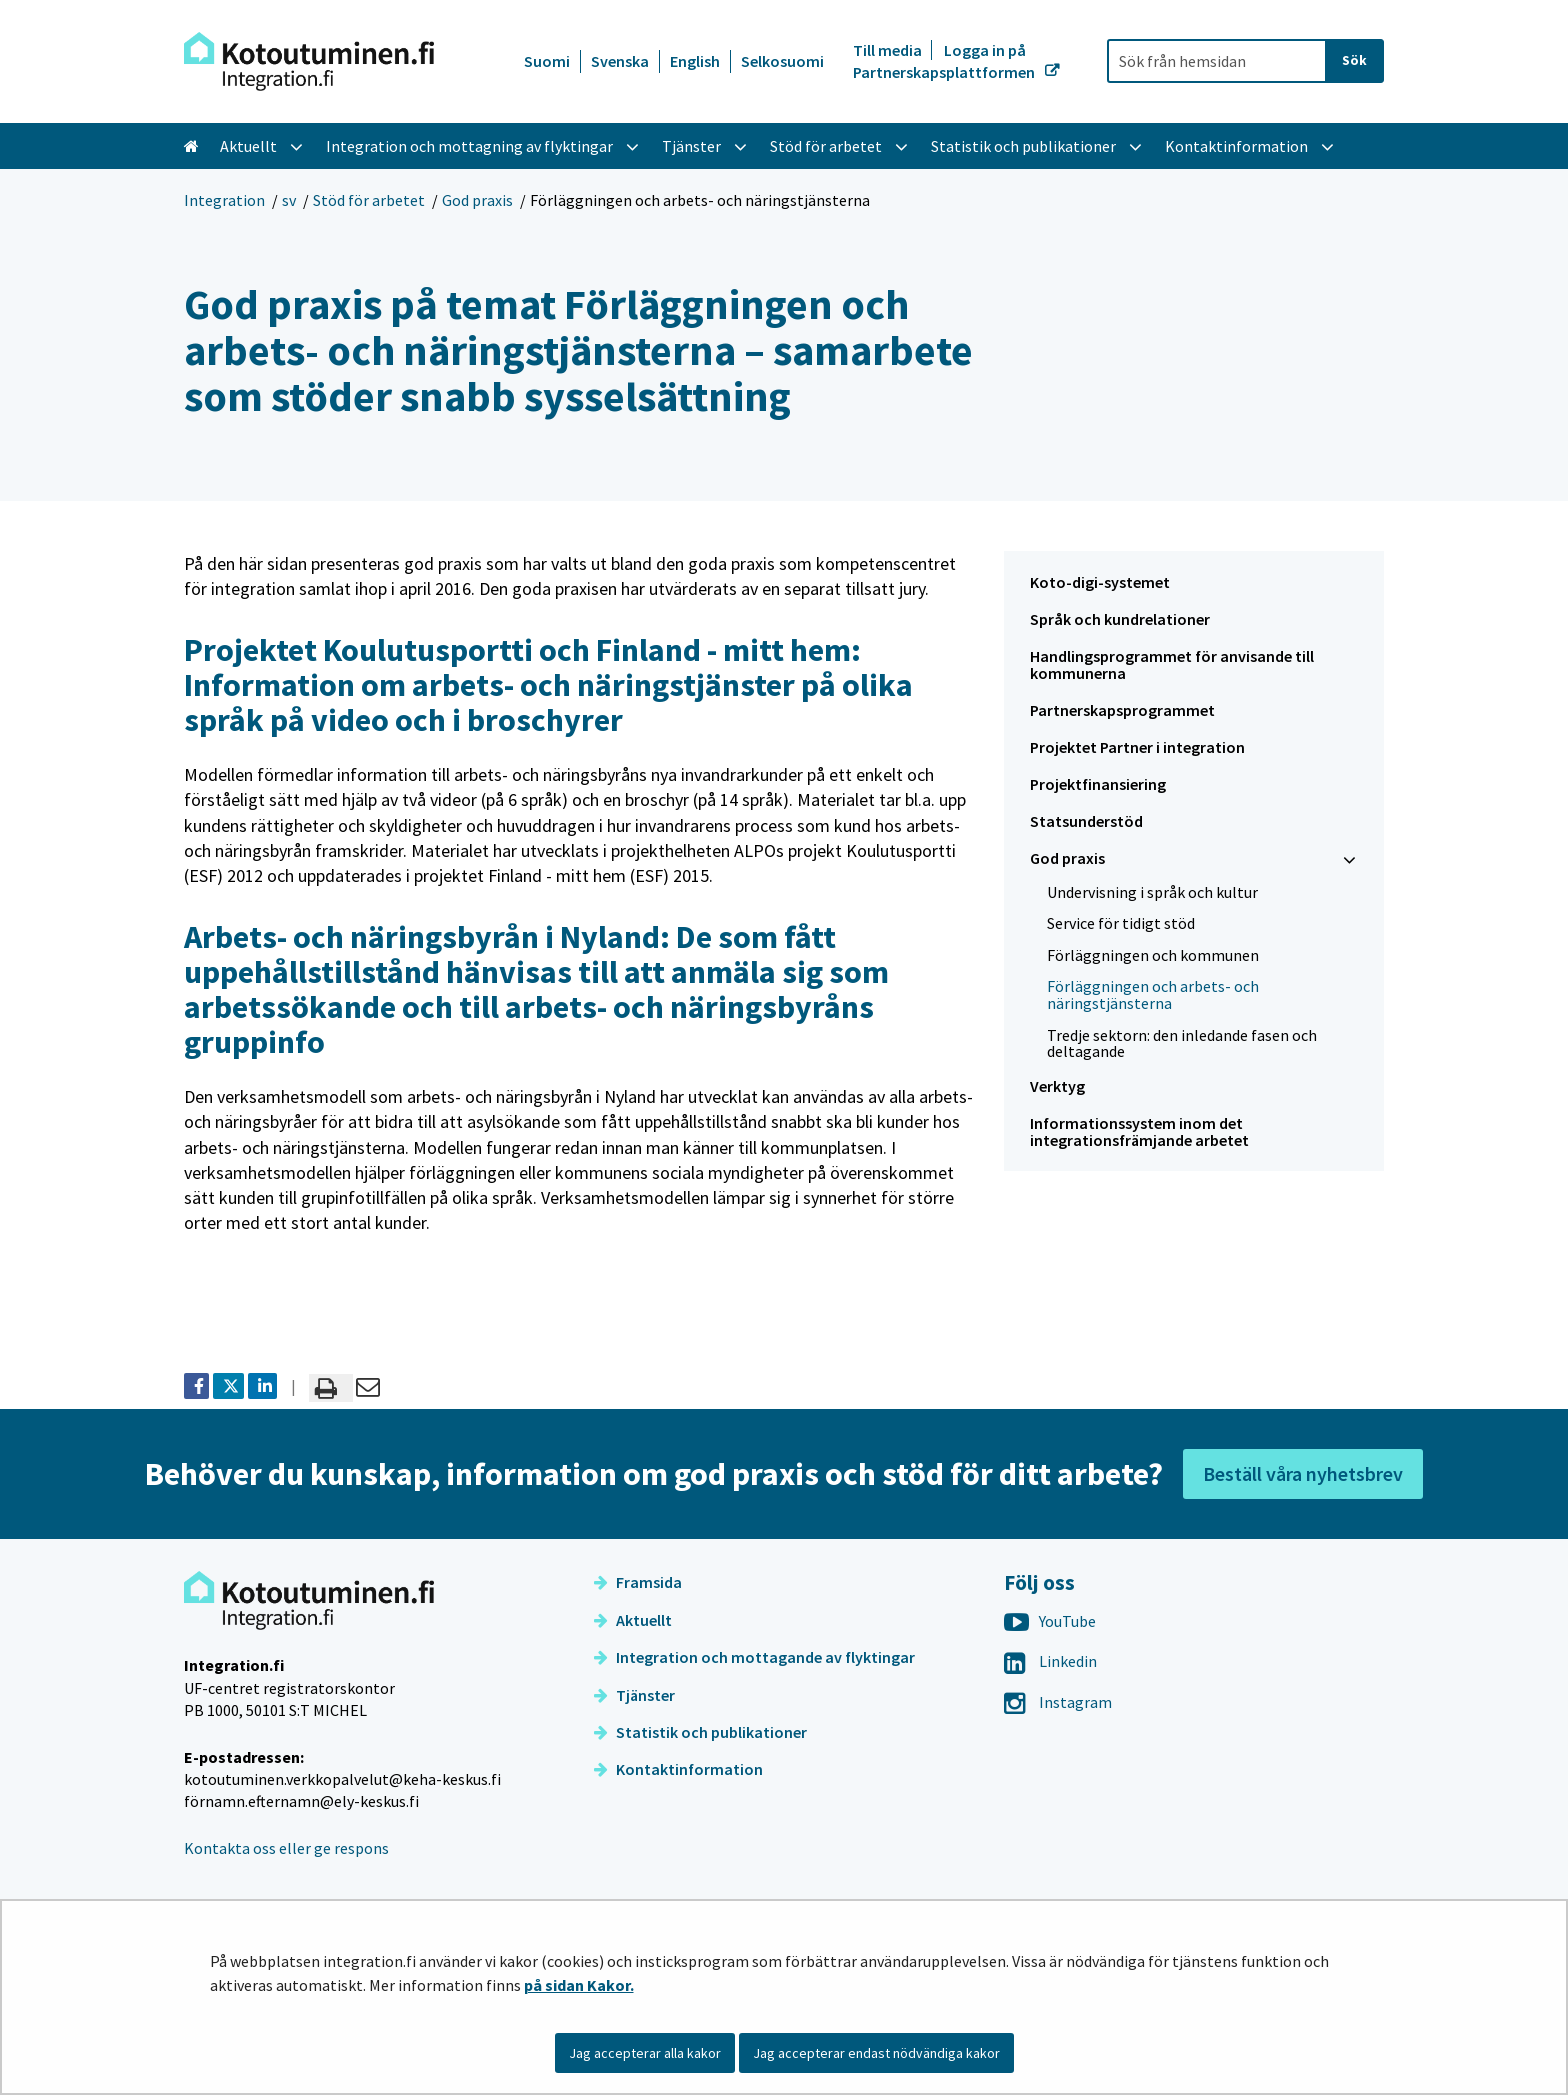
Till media (889, 50)
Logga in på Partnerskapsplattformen (945, 61)
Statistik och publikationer (700, 1732)
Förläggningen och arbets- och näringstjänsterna (1153, 994)
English (695, 61)
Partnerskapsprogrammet (1122, 710)
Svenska (620, 61)
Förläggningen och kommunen (1153, 955)
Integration (224, 200)
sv (289, 200)
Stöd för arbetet (369, 200)
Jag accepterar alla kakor (645, 2053)
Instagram (1058, 1702)
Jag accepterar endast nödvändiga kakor (876, 2053)
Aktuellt (633, 1620)
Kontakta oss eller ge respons (286, 1848)
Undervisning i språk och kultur (1152, 892)
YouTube (1050, 1621)
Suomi (547, 61)
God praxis (477, 200)
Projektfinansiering (1098, 784)
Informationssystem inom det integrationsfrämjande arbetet (1139, 1131)
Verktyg (1057, 1086)
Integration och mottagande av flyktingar (754, 1657)
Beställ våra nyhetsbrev (1303, 1473)
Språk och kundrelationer (1120, 619)
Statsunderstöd (1086, 821)
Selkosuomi (782, 61)
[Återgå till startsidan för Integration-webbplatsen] (309, 61)
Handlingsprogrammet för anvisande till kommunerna (1172, 664)
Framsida (638, 1582)
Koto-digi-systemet (1100, 582)
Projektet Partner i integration (1137, 747)
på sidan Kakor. (579, 1985)
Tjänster (634, 1695)
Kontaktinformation (678, 1769)
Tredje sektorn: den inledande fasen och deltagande (1182, 1043)
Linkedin (1050, 1661)
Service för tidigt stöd (1121, 923)
